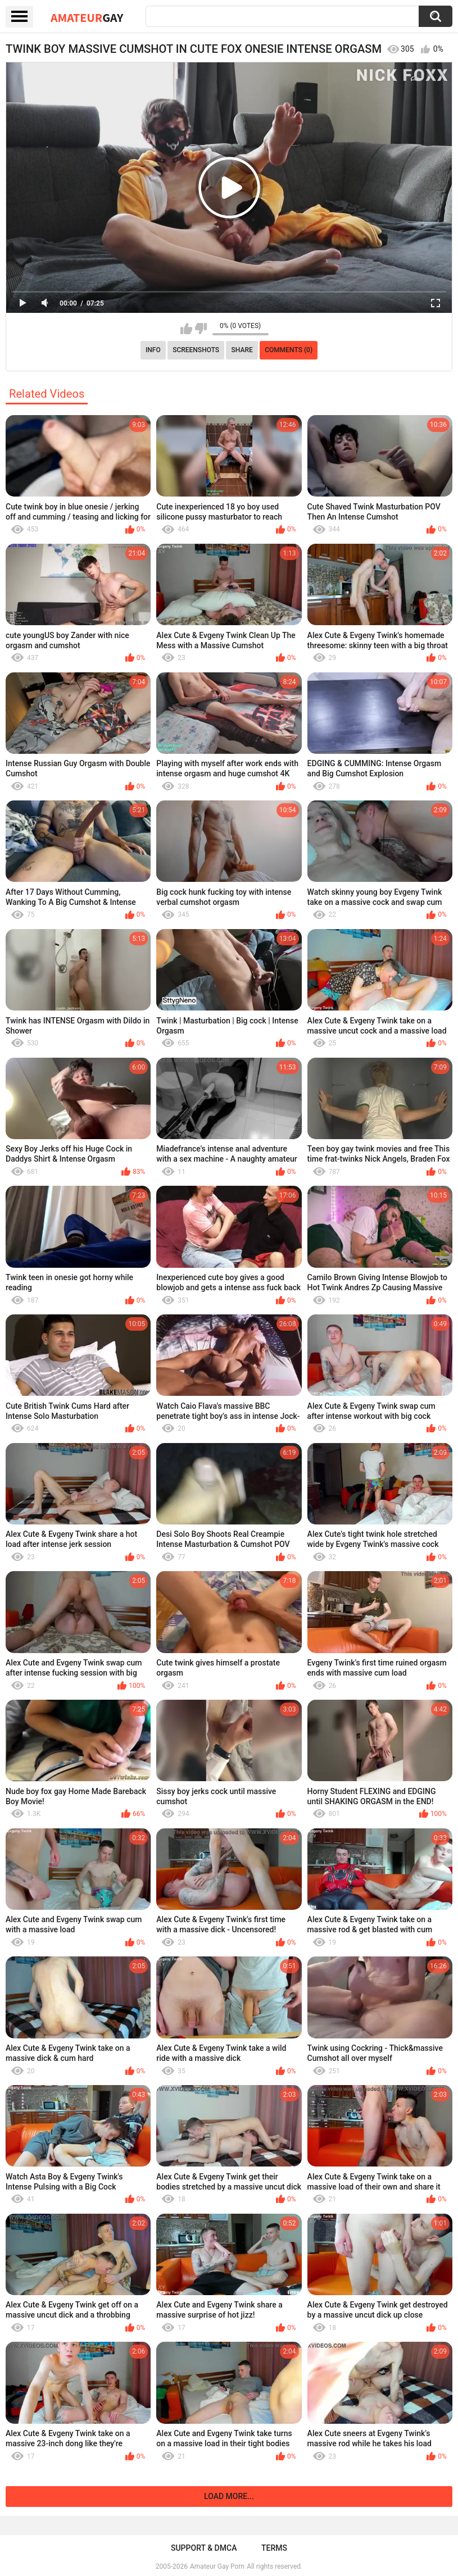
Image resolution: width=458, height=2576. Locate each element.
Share (242, 350)
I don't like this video (201, 328)
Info (153, 350)
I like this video (186, 328)
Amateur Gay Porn (217, 2566)
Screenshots (196, 350)
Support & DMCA (204, 2547)
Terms (274, 2547)
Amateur (87, 17)
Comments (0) (288, 350)
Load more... (229, 2496)
